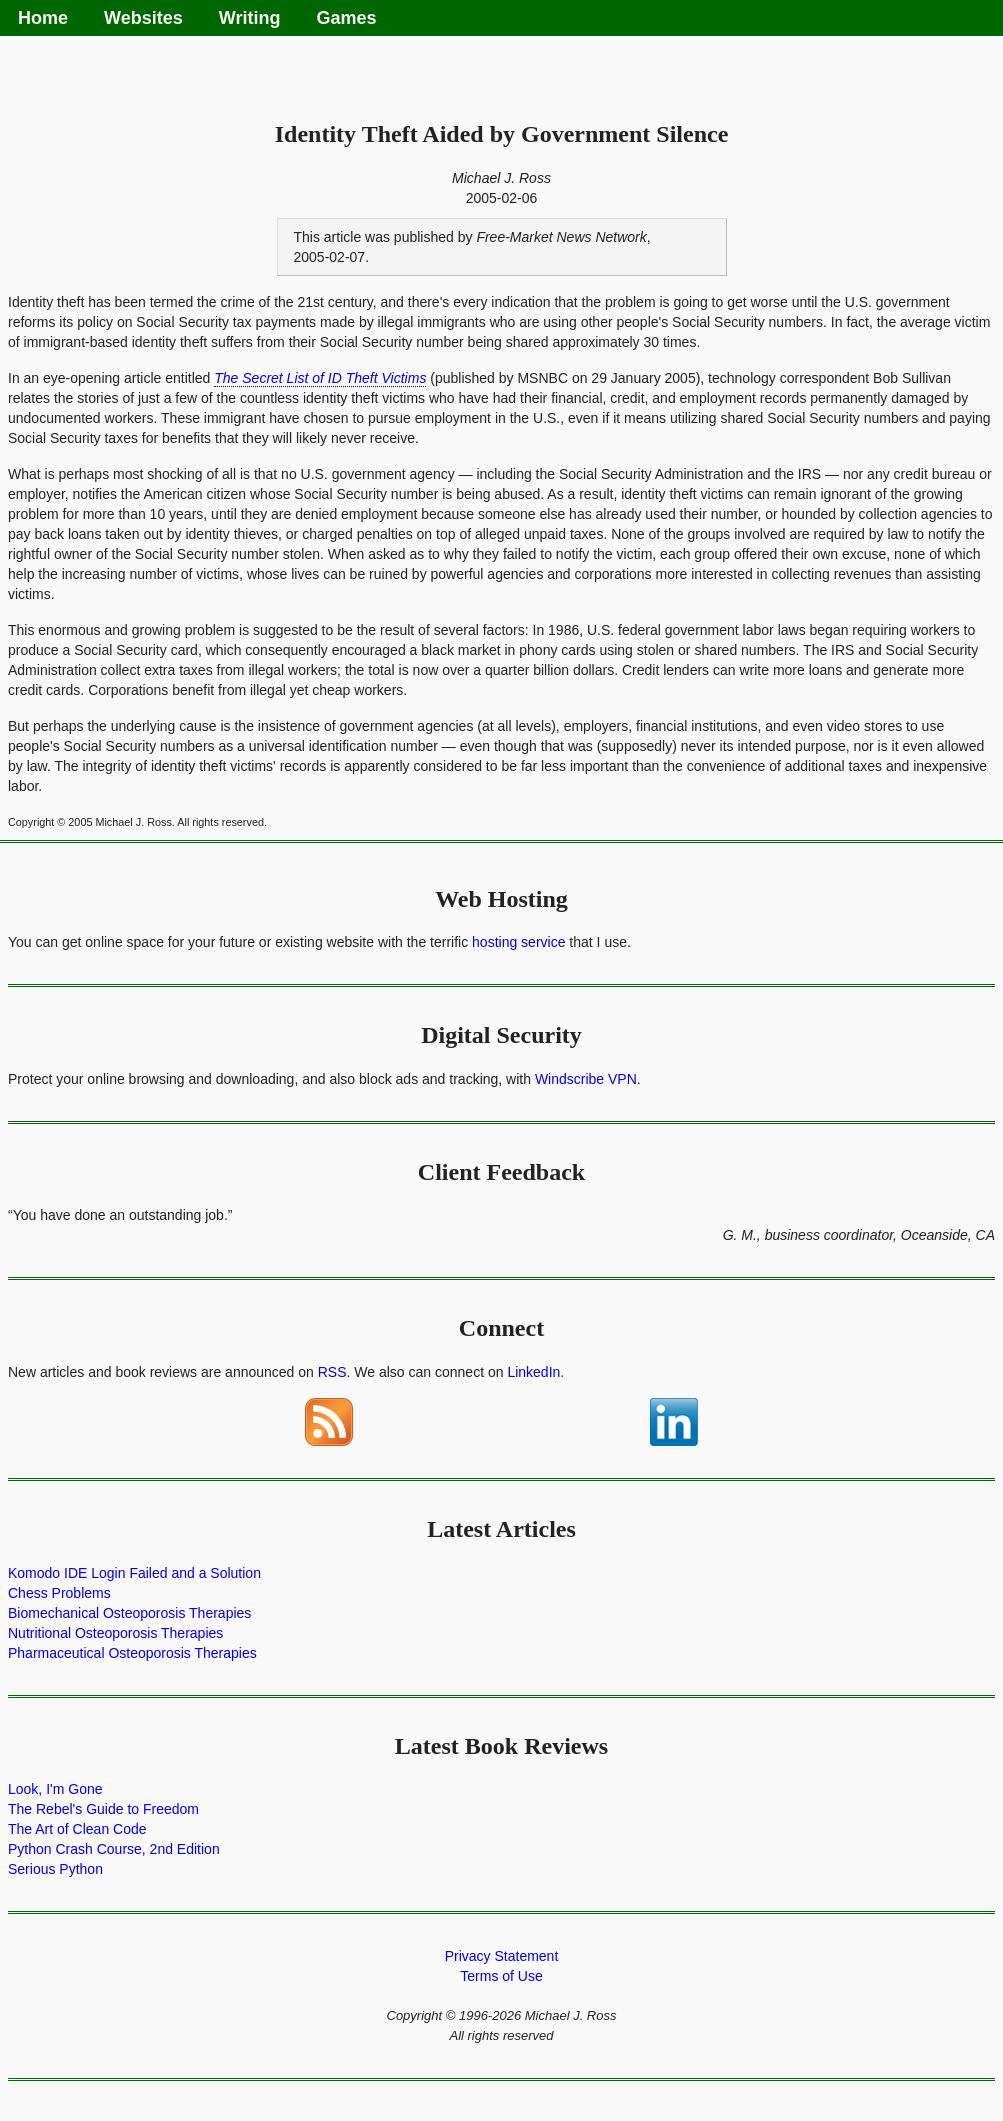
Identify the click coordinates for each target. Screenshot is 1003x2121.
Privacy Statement (502, 1956)
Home (43, 18)
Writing (250, 18)
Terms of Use (501, 1976)
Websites (143, 18)
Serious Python (55, 1869)
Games (346, 18)
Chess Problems (59, 1593)
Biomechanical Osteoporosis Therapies (129, 1613)
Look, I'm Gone (55, 1789)
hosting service (518, 942)
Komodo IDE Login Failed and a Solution (134, 1573)
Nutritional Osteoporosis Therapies (115, 1633)
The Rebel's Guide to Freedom (103, 1809)
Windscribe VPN (586, 1079)
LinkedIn (533, 1372)
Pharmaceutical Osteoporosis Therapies (132, 1653)
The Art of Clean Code (77, 1829)
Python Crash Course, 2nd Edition (114, 1849)
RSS (332, 1372)
